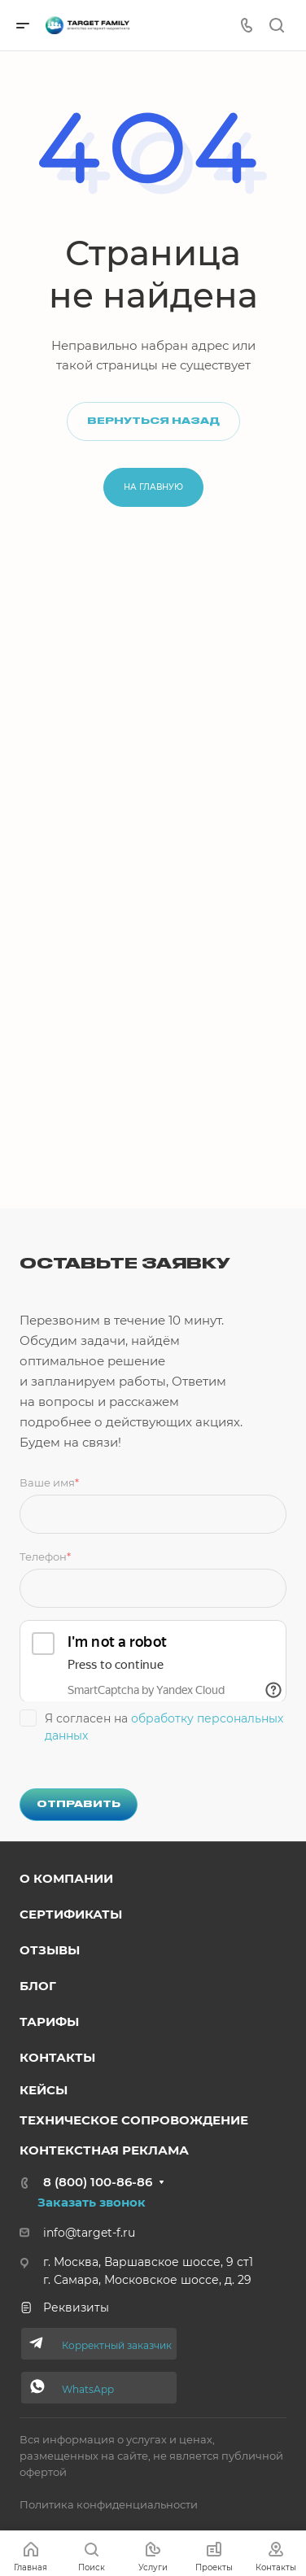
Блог (38, 1985)
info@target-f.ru (89, 2232)
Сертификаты (71, 1914)
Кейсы (44, 2090)
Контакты (57, 2057)
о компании (66, 1878)
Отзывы (50, 1950)
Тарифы (49, 2021)
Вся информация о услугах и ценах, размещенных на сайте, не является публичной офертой (151, 2455)
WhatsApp (88, 2389)
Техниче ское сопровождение (134, 2120)
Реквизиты (64, 2307)
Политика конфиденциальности (109, 2504)
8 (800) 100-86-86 (97, 2182)
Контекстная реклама (104, 2150)
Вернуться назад (153, 421)
